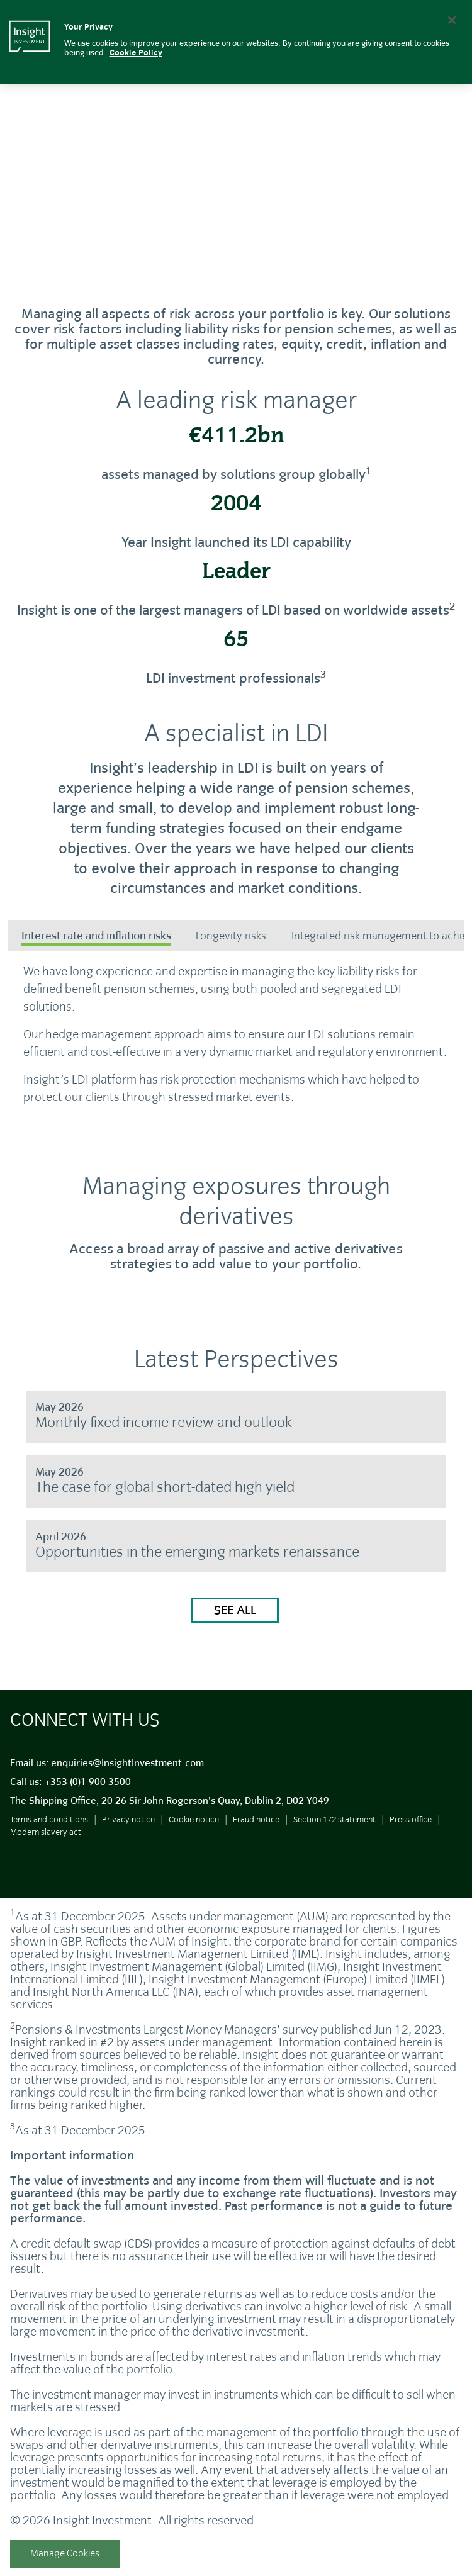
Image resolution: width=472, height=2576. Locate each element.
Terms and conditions (49, 1828)
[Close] (452, 20)
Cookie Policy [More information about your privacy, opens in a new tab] (136, 53)
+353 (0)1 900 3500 (87, 1790)
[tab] (96, 937)
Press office (411, 1828)
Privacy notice (128, 1828)
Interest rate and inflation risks (96, 936)
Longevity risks (231, 936)
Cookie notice (194, 1828)
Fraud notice (256, 1828)
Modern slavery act (45, 1840)
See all (235, 1619)
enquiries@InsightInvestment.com (127, 1772)
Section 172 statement (334, 1828)
